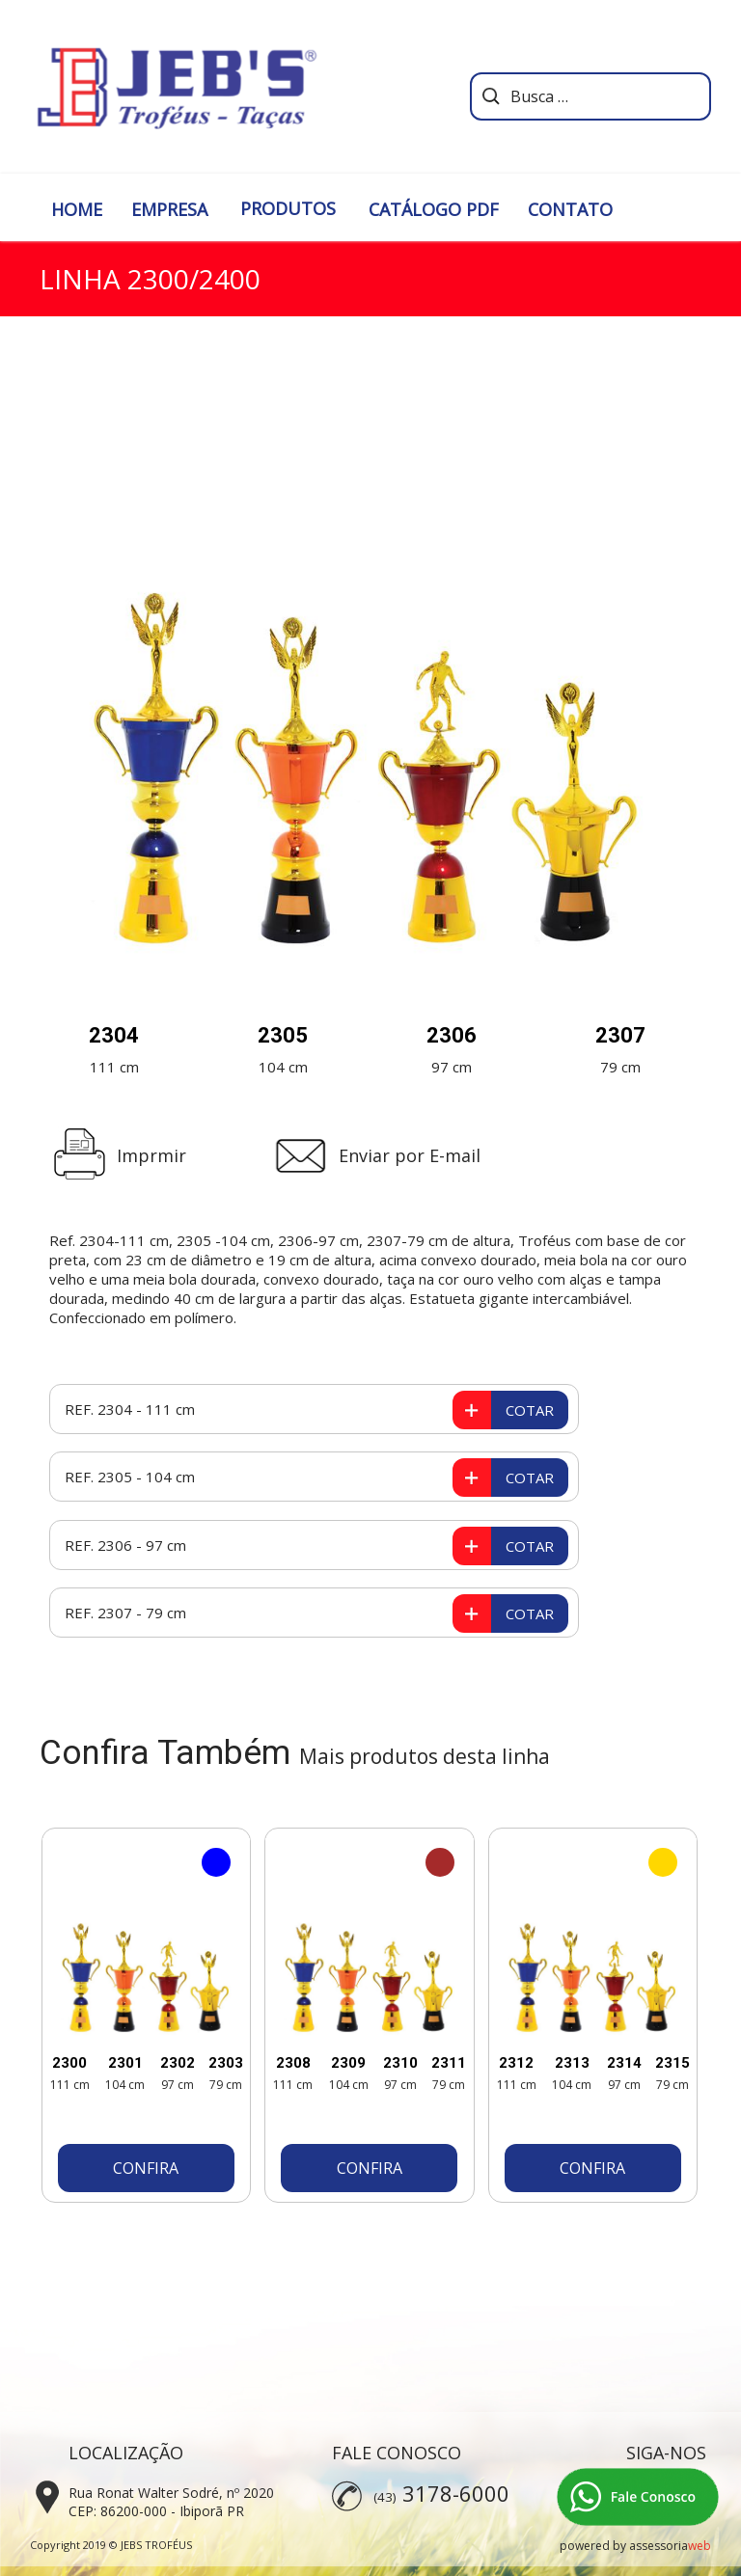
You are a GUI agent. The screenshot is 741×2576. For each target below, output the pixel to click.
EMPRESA (169, 209)
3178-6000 (455, 2493)
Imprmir (151, 1155)
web (699, 2545)
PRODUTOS (288, 208)
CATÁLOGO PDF (434, 209)
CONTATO (570, 209)
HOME (76, 209)
